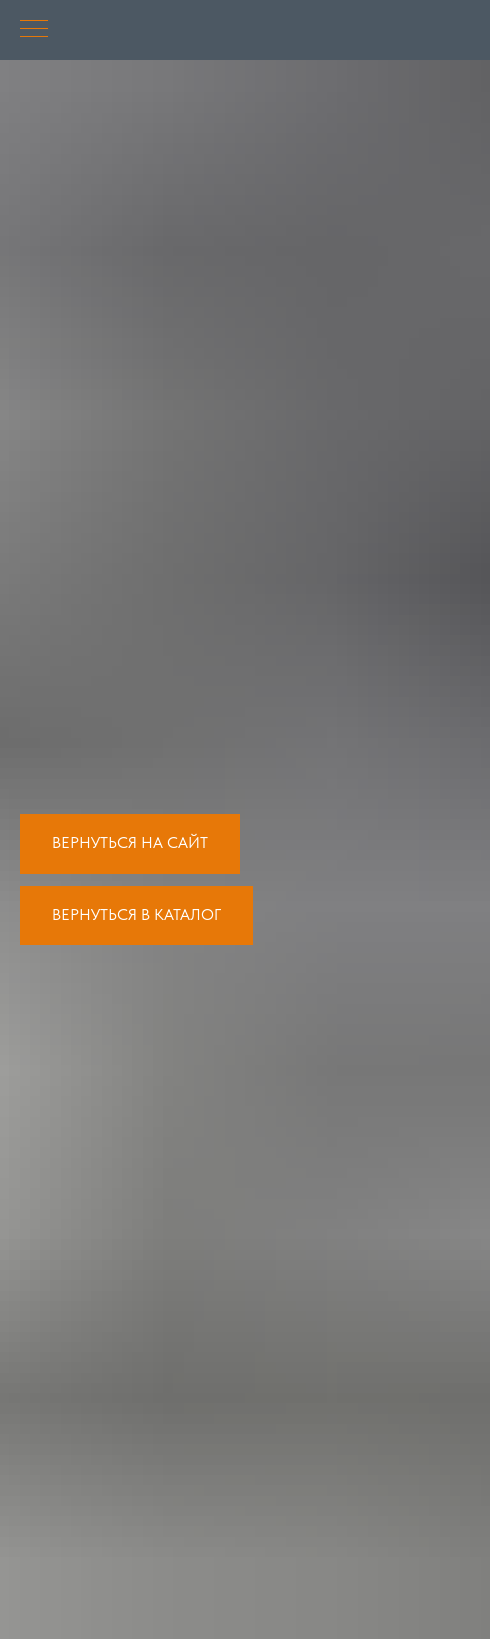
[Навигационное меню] (34, 30)
